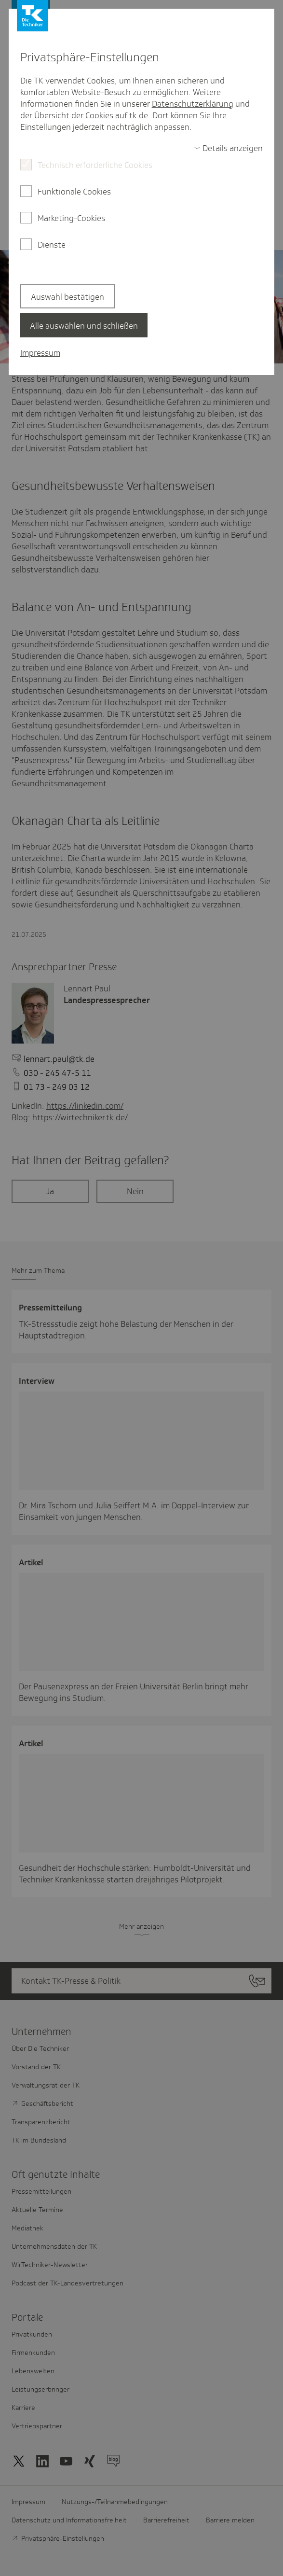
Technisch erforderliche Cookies (95, 165)
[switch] (228, 148)
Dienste (52, 244)
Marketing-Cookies (71, 218)
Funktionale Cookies (74, 191)
